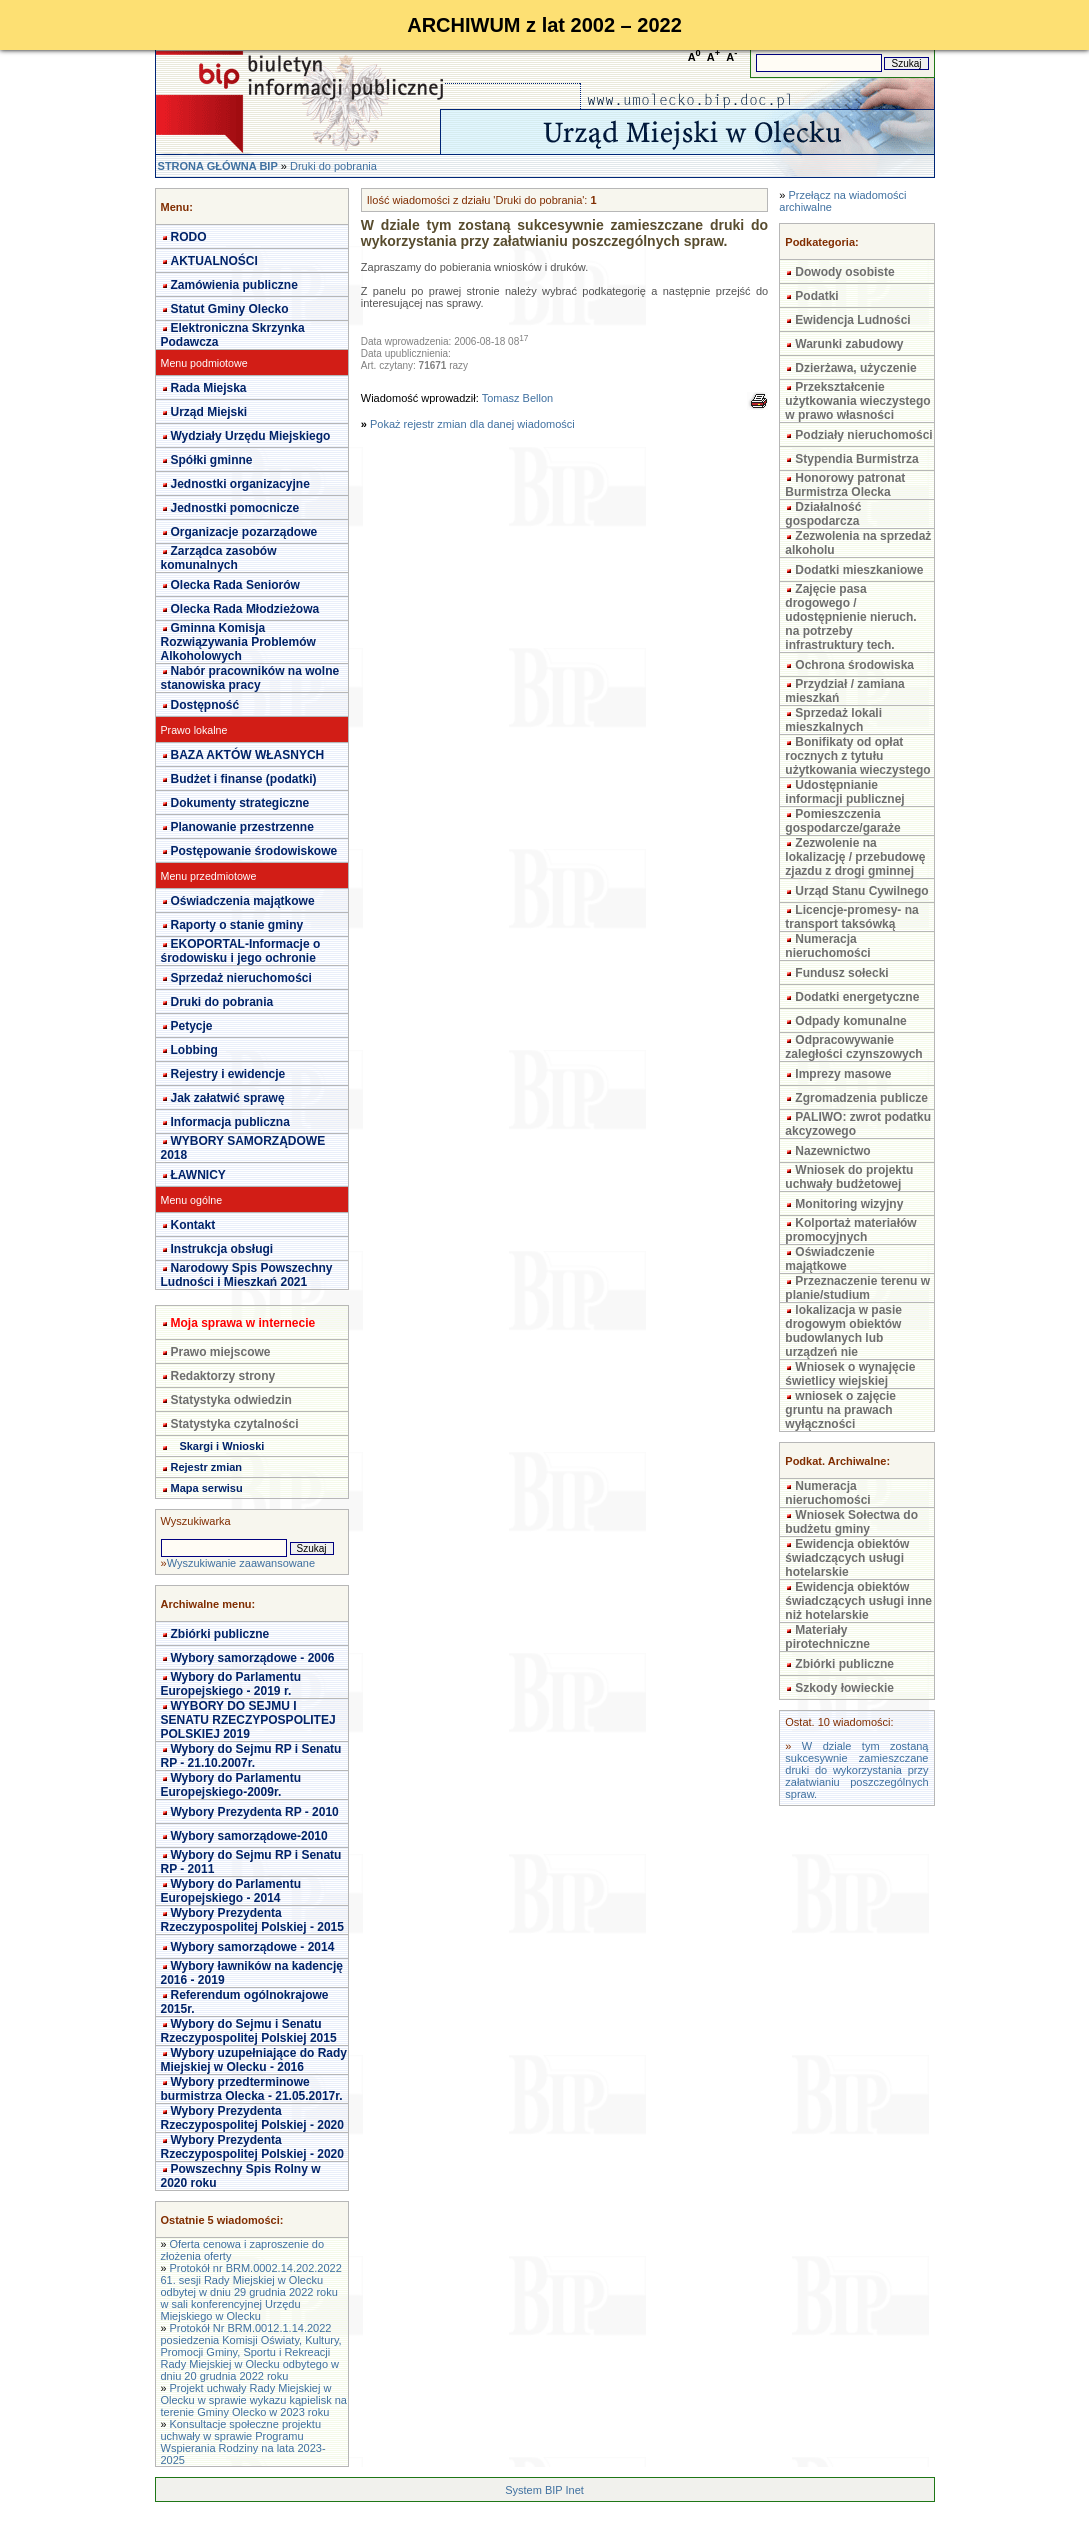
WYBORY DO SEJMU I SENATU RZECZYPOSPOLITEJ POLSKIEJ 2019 (248, 1720)
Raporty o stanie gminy (237, 925)
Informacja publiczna (230, 1122)
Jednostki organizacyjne (240, 484)
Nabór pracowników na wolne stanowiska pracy (250, 678)
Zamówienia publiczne (234, 285)
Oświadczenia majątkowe (243, 901)
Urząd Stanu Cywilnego (861, 891)
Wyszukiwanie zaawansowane (241, 1563)
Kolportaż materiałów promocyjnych (850, 1230)
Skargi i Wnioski (221, 1446)
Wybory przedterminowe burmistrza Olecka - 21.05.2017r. (252, 2089)
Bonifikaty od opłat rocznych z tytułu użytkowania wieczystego (857, 756)
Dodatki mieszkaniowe (859, 570)
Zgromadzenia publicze (861, 1098)
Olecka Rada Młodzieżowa (245, 609)
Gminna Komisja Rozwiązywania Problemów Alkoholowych (238, 642)
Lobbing (194, 1050)
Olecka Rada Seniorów (235, 585)
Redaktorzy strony (223, 1376)
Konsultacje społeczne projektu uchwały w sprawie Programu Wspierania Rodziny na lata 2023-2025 (243, 2442)
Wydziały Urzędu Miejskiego (251, 436)
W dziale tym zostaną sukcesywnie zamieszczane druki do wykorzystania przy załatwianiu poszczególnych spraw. (856, 1770)
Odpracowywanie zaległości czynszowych (853, 1047)
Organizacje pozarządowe (244, 532)
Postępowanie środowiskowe (254, 851)
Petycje (192, 1026)
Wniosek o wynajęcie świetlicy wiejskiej (850, 1374)
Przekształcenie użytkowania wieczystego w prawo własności (857, 401)
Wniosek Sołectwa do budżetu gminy (851, 1522)
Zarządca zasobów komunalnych (219, 558)
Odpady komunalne (850, 1021)
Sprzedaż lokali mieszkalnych (833, 720)
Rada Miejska (209, 388)
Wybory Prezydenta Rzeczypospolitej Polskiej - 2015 (252, 1920)
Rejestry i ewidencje (228, 1074)
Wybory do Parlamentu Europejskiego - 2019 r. (231, 1684)
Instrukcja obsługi (222, 1249)
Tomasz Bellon (518, 398)
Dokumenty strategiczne (240, 803)
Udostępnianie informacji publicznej (844, 792)
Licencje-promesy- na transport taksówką (851, 917)
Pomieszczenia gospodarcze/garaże (842, 821)
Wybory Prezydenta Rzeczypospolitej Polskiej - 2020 (252, 2118)
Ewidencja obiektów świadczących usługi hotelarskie (847, 1558)
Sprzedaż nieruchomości (241, 978)
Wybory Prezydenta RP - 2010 (255, 1812)
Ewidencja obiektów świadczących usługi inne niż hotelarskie (858, 1601)
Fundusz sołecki (841, 973)
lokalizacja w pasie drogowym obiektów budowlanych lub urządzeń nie (843, 1331)
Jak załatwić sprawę (228, 1098)
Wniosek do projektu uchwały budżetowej (849, 1177)
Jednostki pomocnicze (235, 508)
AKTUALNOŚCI (214, 261)
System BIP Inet (544, 2490)
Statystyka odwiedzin (231, 1400)
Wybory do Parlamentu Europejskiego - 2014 (231, 1891)
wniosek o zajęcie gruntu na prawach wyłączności (840, 1410)
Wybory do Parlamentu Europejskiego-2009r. (231, 1785)
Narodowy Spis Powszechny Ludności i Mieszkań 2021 (247, 1275)
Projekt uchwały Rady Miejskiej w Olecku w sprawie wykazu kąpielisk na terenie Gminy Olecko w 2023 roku (254, 2400)
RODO (189, 237)
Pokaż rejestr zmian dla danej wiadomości (472, 424)
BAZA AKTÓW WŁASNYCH (248, 755)
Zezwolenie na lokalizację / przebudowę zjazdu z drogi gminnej (855, 857)
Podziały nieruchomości (863, 435)
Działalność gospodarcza (823, 514)
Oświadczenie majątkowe (829, 1259)
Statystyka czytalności (235, 1424)
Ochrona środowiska (854, 665)
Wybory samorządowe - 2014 (253, 1947)
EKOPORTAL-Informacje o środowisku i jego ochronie (241, 951)
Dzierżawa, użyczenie (855, 368)
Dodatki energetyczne (857, 997)
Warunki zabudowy (849, 344)
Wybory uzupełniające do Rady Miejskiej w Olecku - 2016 (254, 2060)
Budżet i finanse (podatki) (244, 779)
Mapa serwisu (207, 1488)
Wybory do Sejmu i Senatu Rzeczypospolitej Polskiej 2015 (249, 2031)
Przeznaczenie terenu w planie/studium (857, 1288)
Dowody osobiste (844, 272)
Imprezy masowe (843, 1074)
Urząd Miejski (209, 412)
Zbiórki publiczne (220, 1634)
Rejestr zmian (207, 1467)
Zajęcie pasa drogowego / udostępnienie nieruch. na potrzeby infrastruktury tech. (850, 617)
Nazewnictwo (832, 1151)
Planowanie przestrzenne (242, 827)
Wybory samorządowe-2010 (249, 1836)
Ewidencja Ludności (852, 320)
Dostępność (205, 705)
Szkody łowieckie (844, 1688)
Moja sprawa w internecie (243, 1323)
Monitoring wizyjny (849, 1204)
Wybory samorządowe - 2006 (253, 1658)
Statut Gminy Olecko (230, 309)
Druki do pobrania (333, 166)
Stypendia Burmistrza (856, 459)
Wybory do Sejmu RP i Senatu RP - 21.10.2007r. (251, 1756)
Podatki (816, 296)
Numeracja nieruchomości (827, 946)
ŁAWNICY (198, 1175)
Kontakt (193, 1225)
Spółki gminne (212, 460)
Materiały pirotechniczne (827, 1637)
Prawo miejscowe (221, 1352)
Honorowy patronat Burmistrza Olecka (845, 485)
